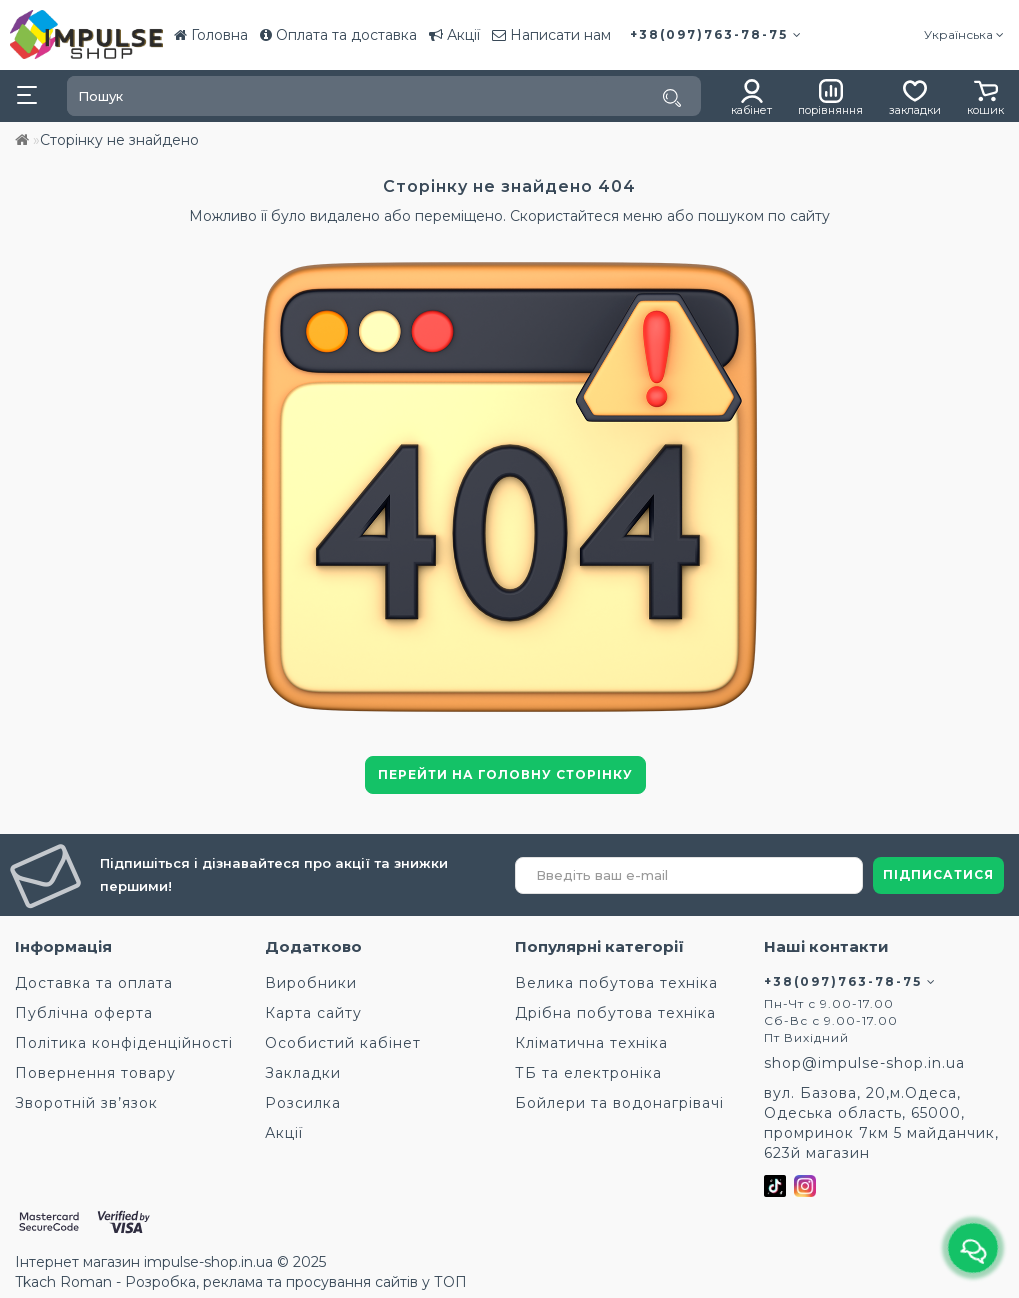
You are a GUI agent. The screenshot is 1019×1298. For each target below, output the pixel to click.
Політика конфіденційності (124, 1043)
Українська (964, 34)
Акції (454, 35)
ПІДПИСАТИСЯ (938, 874)
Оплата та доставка (338, 35)
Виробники (311, 983)
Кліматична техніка (591, 1043)
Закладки (303, 1073)
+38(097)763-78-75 (716, 34)
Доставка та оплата (94, 983)
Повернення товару (95, 1073)
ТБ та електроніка (588, 1073)
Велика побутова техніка (616, 983)
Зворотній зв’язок (86, 1103)
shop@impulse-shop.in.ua (864, 1063)
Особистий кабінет (343, 1043)
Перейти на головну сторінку (505, 774)
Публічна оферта (84, 1013)
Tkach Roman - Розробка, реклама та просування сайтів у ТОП (241, 1282)
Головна (211, 35)
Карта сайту (313, 1013)
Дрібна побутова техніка (615, 1013)
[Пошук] (672, 98)
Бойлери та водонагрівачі (619, 1103)
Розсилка (303, 1103)
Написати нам (551, 35)
